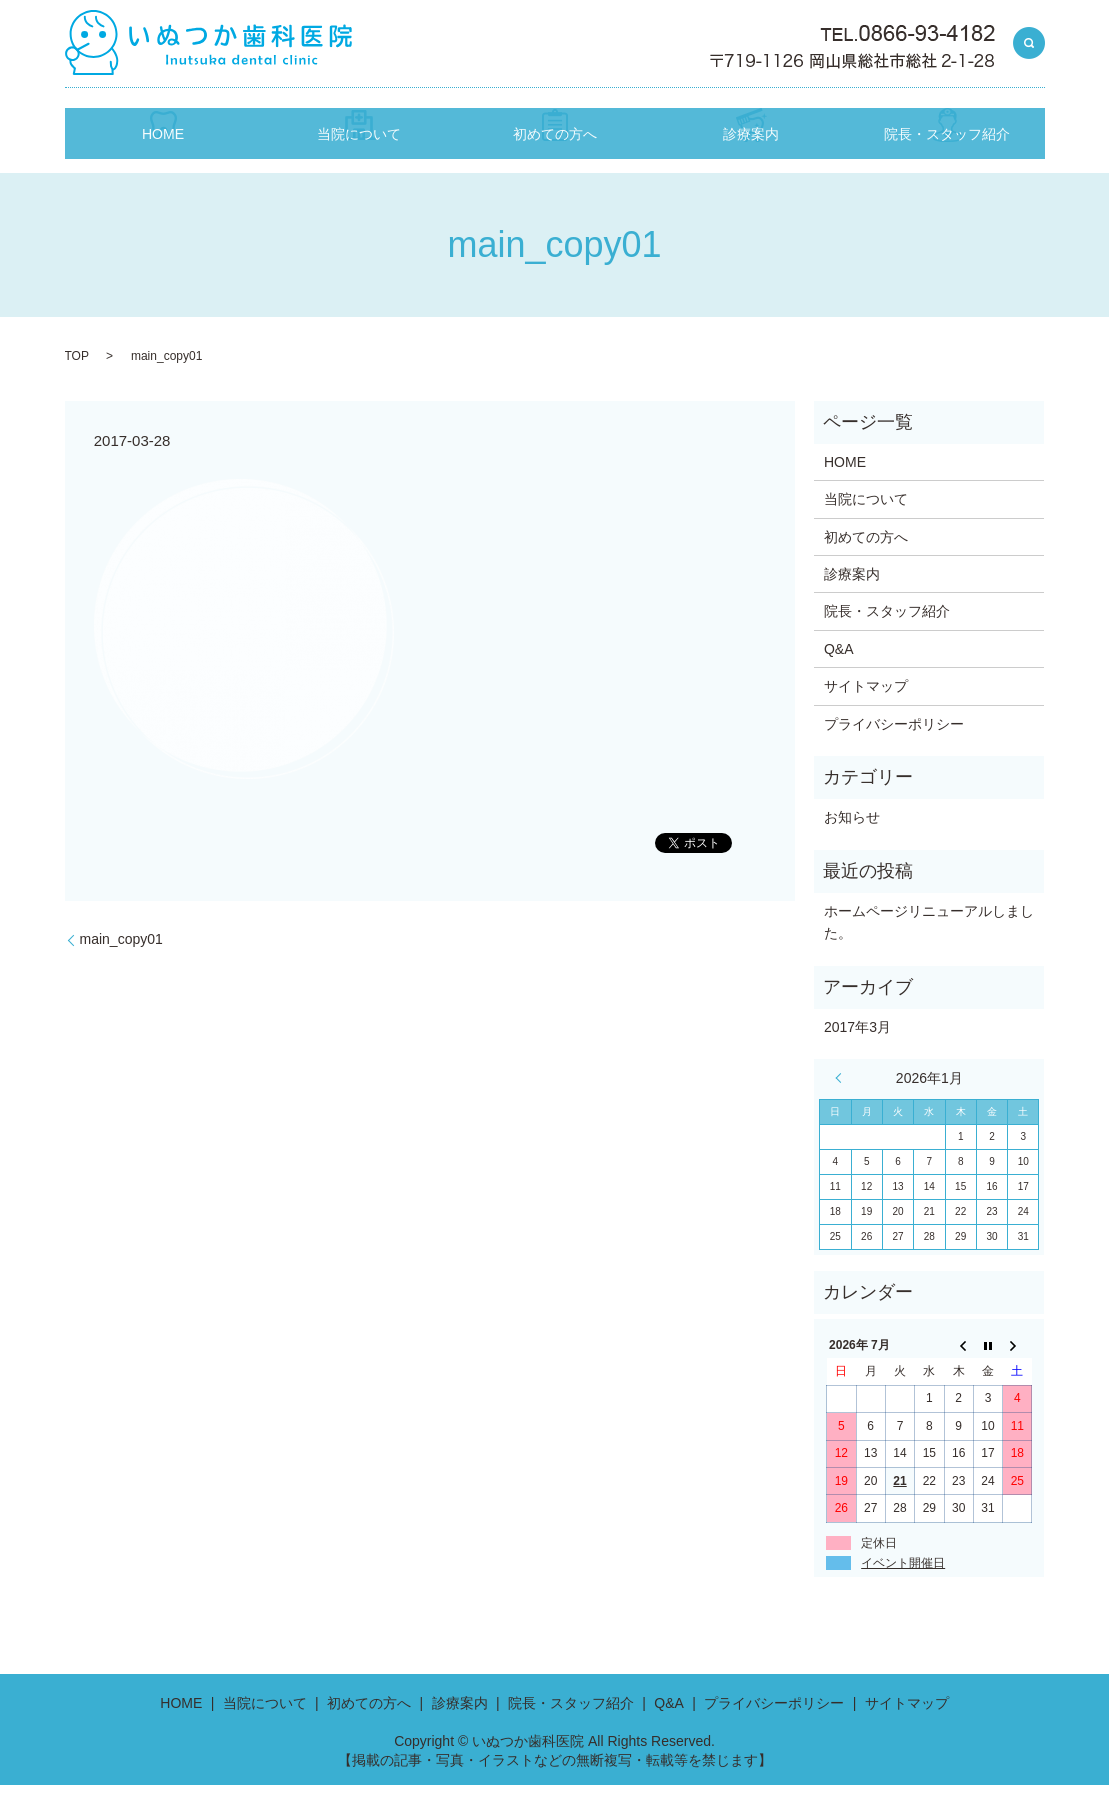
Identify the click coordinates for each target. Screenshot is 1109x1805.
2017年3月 (857, 1046)
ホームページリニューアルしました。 (929, 941)
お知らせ (852, 837)
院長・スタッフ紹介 (947, 161)
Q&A (839, 668)
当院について (359, 161)
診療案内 (751, 161)
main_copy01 (121, 958)
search (1029, 43)
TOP (77, 376)
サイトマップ (866, 706)
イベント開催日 (903, 1583)
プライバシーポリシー (894, 743)
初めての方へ (555, 161)
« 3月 (843, 1098)
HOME (163, 161)
